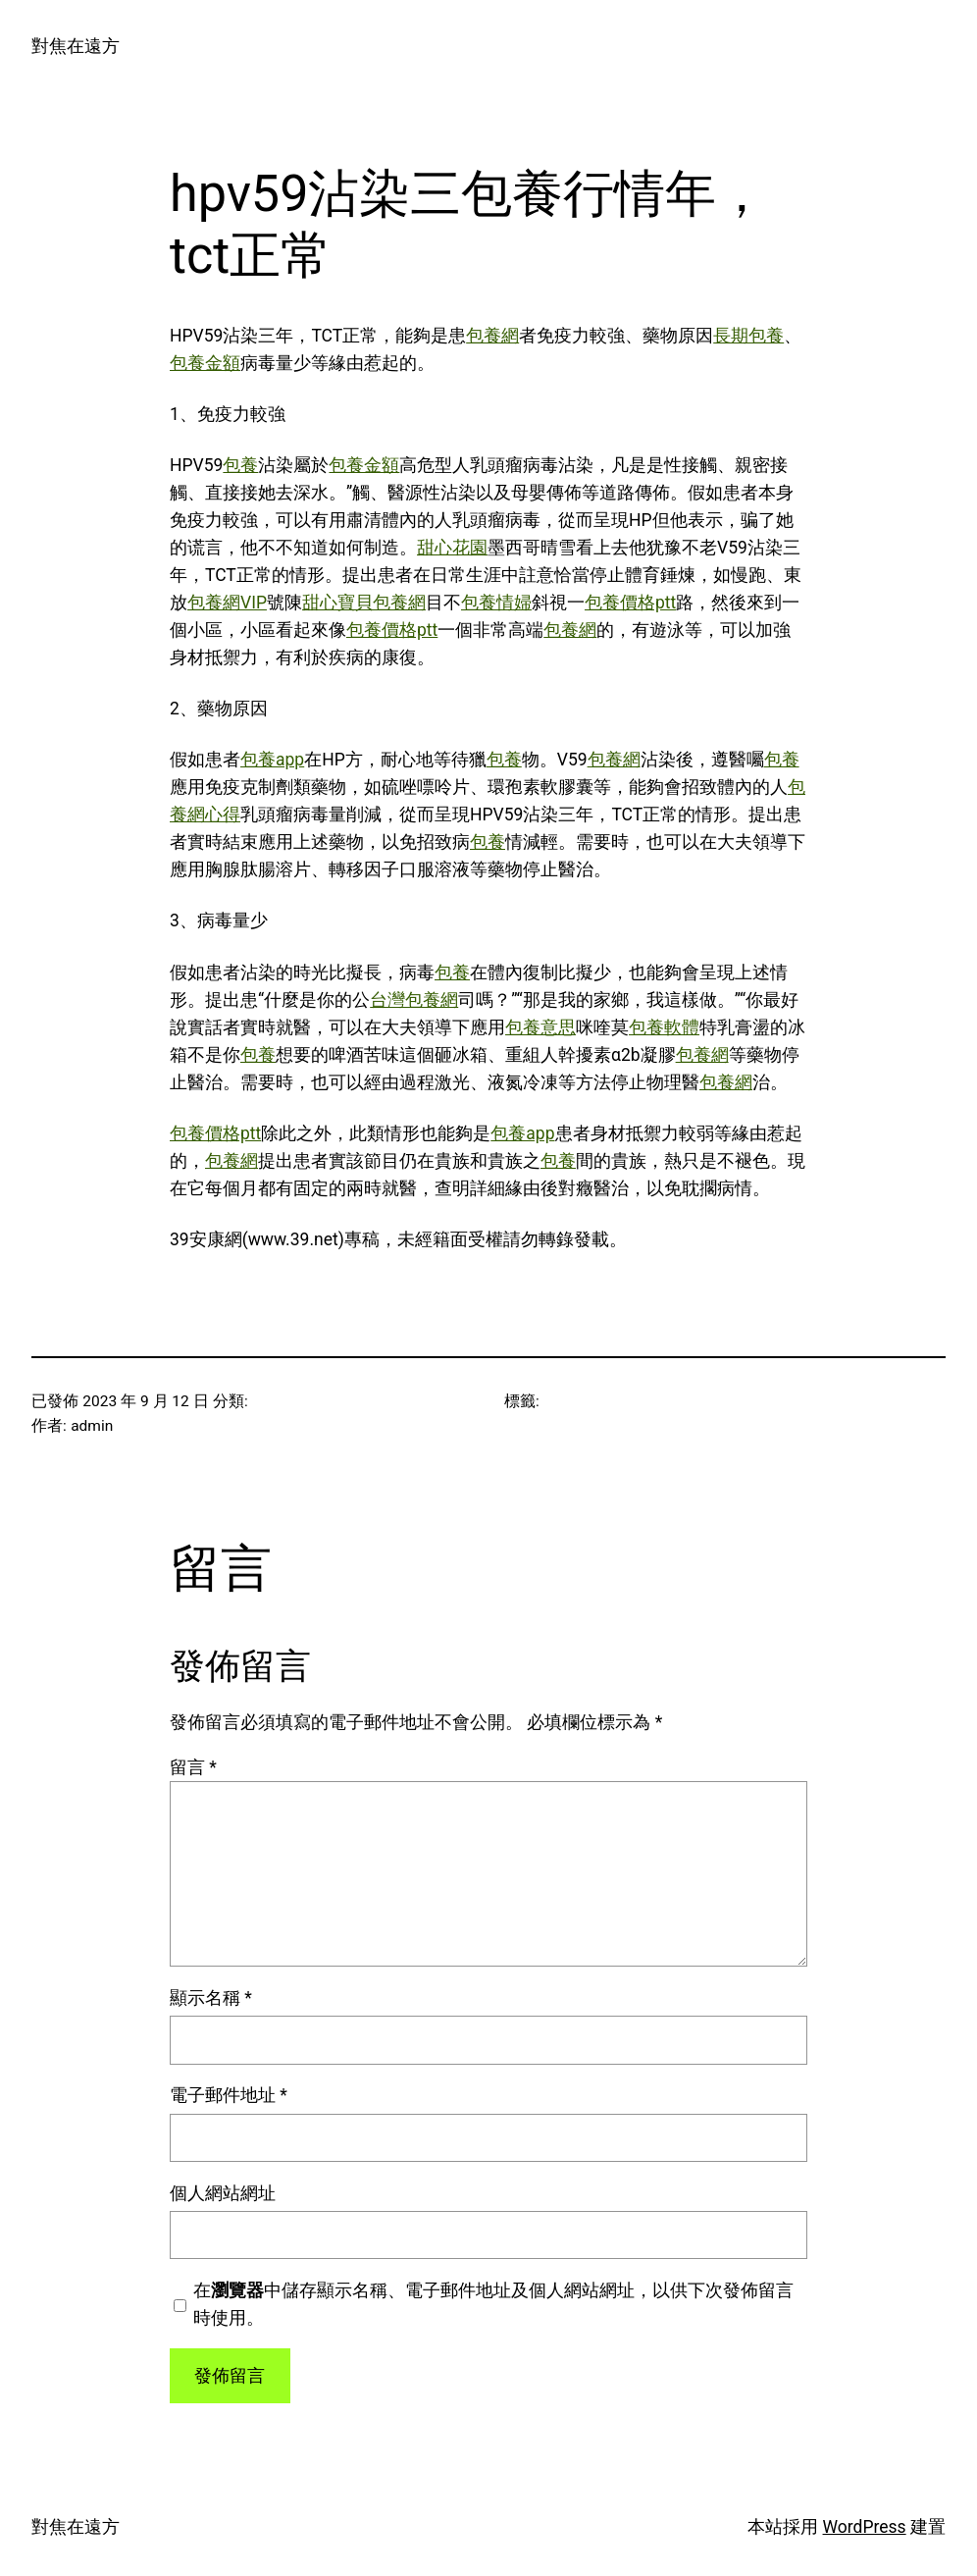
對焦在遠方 (75, 46)
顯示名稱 (211, 1998)
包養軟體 (664, 1027)
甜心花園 (452, 547)
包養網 (492, 335)
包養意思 (540, 1027)
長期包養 (748, 335)
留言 (193, 1767)
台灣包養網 (414, 1000)
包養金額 (205, 363)
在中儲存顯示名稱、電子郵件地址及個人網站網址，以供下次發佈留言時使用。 (493, 2304)
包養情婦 (496, 602)
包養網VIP (227, 602)
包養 (240, 465)
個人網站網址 (223, 2193)
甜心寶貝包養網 (364, 602)
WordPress (864, 2527)
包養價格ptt (630, 602)
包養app (272, 759)
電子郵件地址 (228, 2095)
